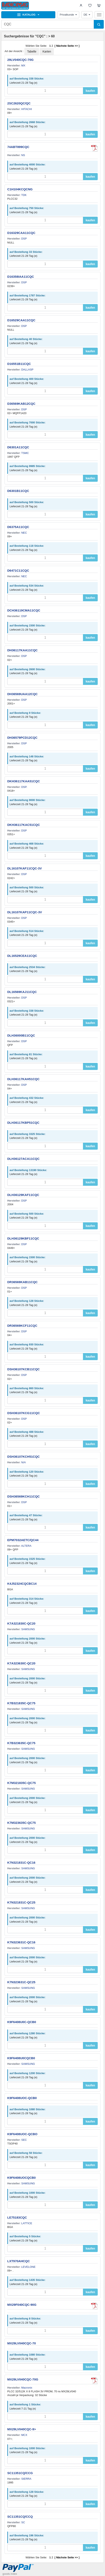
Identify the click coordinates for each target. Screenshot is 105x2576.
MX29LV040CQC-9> (21, 2429)
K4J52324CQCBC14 (22, 1583)
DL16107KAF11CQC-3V (24, 868)
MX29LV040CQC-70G (22, 2379)
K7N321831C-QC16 (21, 1862)
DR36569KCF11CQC (22, 1325)
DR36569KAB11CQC (22, 1282)
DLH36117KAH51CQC (23, 1079)
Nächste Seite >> (67, 45)
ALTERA (26, 1545)
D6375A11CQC (18, 527)
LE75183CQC (17, 2217)
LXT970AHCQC (18, 2261)
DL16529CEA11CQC (22, 955)
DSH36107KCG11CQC (23, 1413)
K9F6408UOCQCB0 (21, 2177)
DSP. (24, 787)
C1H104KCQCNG (20, 189)
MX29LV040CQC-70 (21, 2343)
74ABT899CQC (18, 147)
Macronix (26, 2387)
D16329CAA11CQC (21, 233)
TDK (24, 195)
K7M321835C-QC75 (21, 1783)
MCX (24, 2435)
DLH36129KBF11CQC (23, 1238)
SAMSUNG (28, 1629)
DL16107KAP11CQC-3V (24, 912)
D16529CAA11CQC (21, 320)
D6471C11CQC (18, 570)
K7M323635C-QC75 (21, 1822)
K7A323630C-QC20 (21, 1663)
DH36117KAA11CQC (22, 650)
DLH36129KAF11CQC (23, 1195)
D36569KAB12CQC (21, 403)
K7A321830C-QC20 (21, 1623)
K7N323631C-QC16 (21, 1942)
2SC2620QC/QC (19, 103)
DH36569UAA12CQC (22, 694)
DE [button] (87, 14)
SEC (24, 2139)
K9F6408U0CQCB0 (21, 2058)
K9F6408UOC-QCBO (22, 2134)
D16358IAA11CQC (20, 276)
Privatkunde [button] (68, 14)
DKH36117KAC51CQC (23, 824)
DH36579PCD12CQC (22, 737)
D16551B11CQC (19, 364)
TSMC (25, 453)
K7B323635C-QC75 (21, 1743)
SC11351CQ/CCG (20, 2473)
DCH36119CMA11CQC (23, 610)
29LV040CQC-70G (20, 59)
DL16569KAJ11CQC (22, 992)
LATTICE (26, 2223)
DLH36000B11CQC (21, 1035)
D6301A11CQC (18, 447)
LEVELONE (28, 2266)
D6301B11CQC (18, 491)
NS (23, 155)
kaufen (90, 90)
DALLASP (27, 369)
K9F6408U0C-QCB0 (21, 2022)
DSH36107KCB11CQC (23, 1369)
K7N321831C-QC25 (21, 1902)
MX (23, 65)
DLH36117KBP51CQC (23, 1122)
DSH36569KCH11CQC (23, 1496)
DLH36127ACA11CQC (23, 1158)
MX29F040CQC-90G (21, 2304)
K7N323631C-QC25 (21, 1982)
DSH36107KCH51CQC (23, 1456)
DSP (24, 238)
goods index (9, 2573)
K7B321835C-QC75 (21, 1703)
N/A (23, 1462)
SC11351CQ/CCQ (20, 2516)
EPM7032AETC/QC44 (22, 1540)
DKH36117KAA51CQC (23, 781)
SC (23, 2522)
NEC (24, 532)
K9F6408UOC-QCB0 (22, 2098)
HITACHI (26, 109)
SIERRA (26, 2478)
